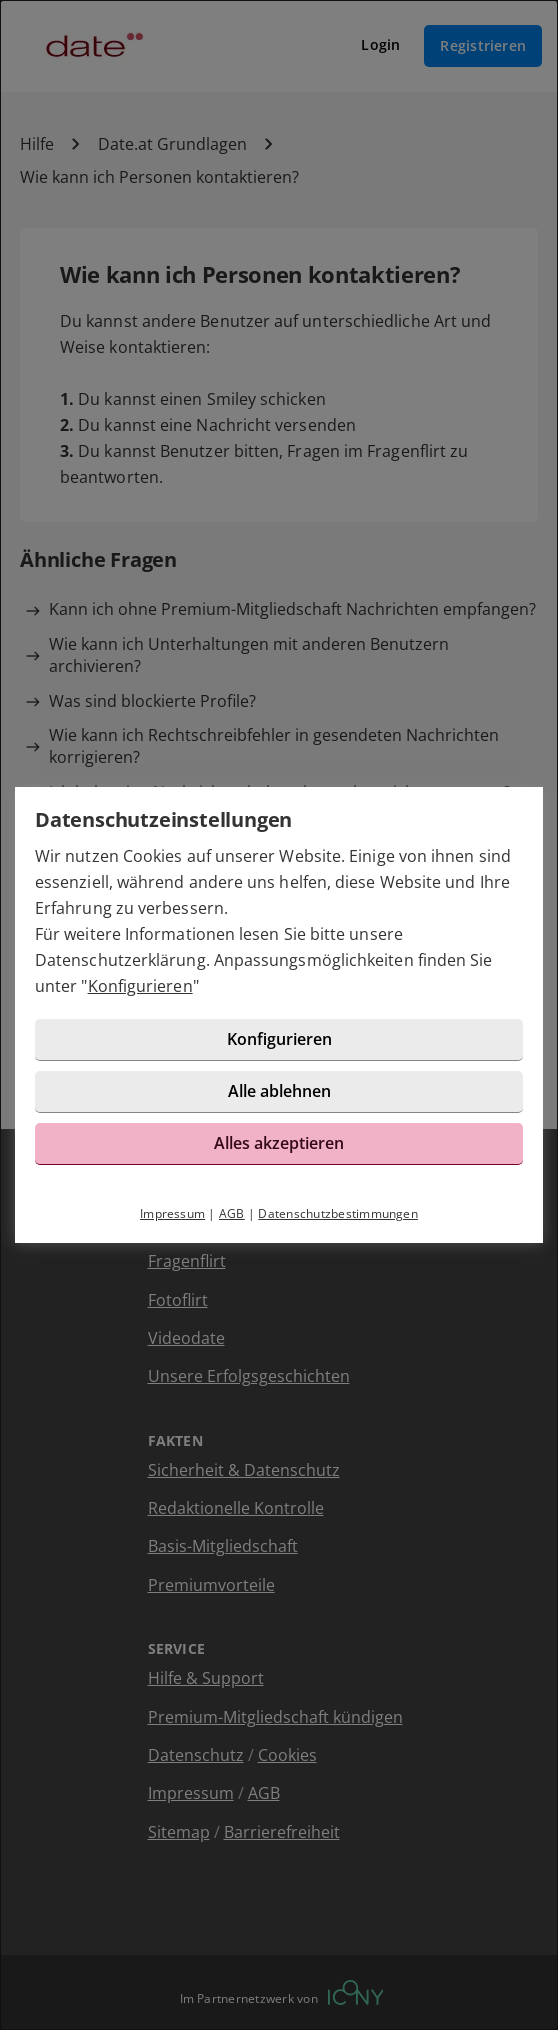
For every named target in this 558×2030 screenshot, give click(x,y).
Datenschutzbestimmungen (338, 1213)
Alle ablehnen (279, 1091)
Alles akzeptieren (279, 1143)
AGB (232, 1213)
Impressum (172, 1213)
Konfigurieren (140, 986)
